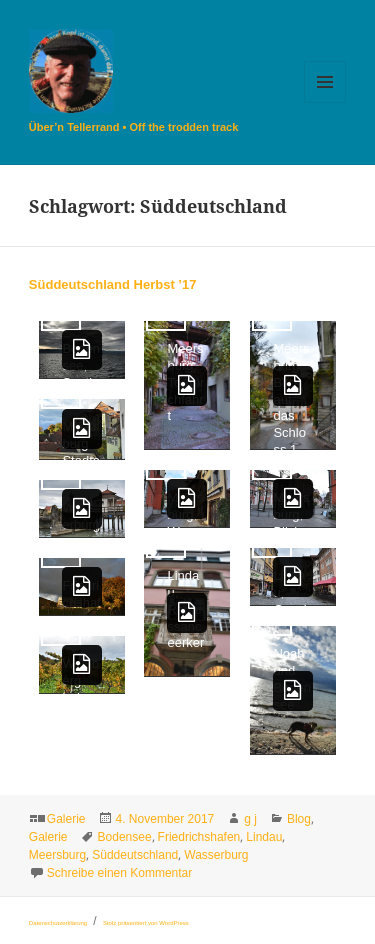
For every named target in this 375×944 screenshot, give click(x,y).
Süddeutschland (135, 855)
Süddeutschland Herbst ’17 (113, 284)
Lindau (264, 837)
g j (250, 819)
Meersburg (57, 855)
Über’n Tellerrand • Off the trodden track (133, 127)
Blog (299, 819)
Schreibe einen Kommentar (119, 873)
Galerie (66, 819)
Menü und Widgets (325, 102)
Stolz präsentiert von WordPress (146, 923)
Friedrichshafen (199, 837)
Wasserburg (216, 855)
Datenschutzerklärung (58, 923)
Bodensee (125, 837)
